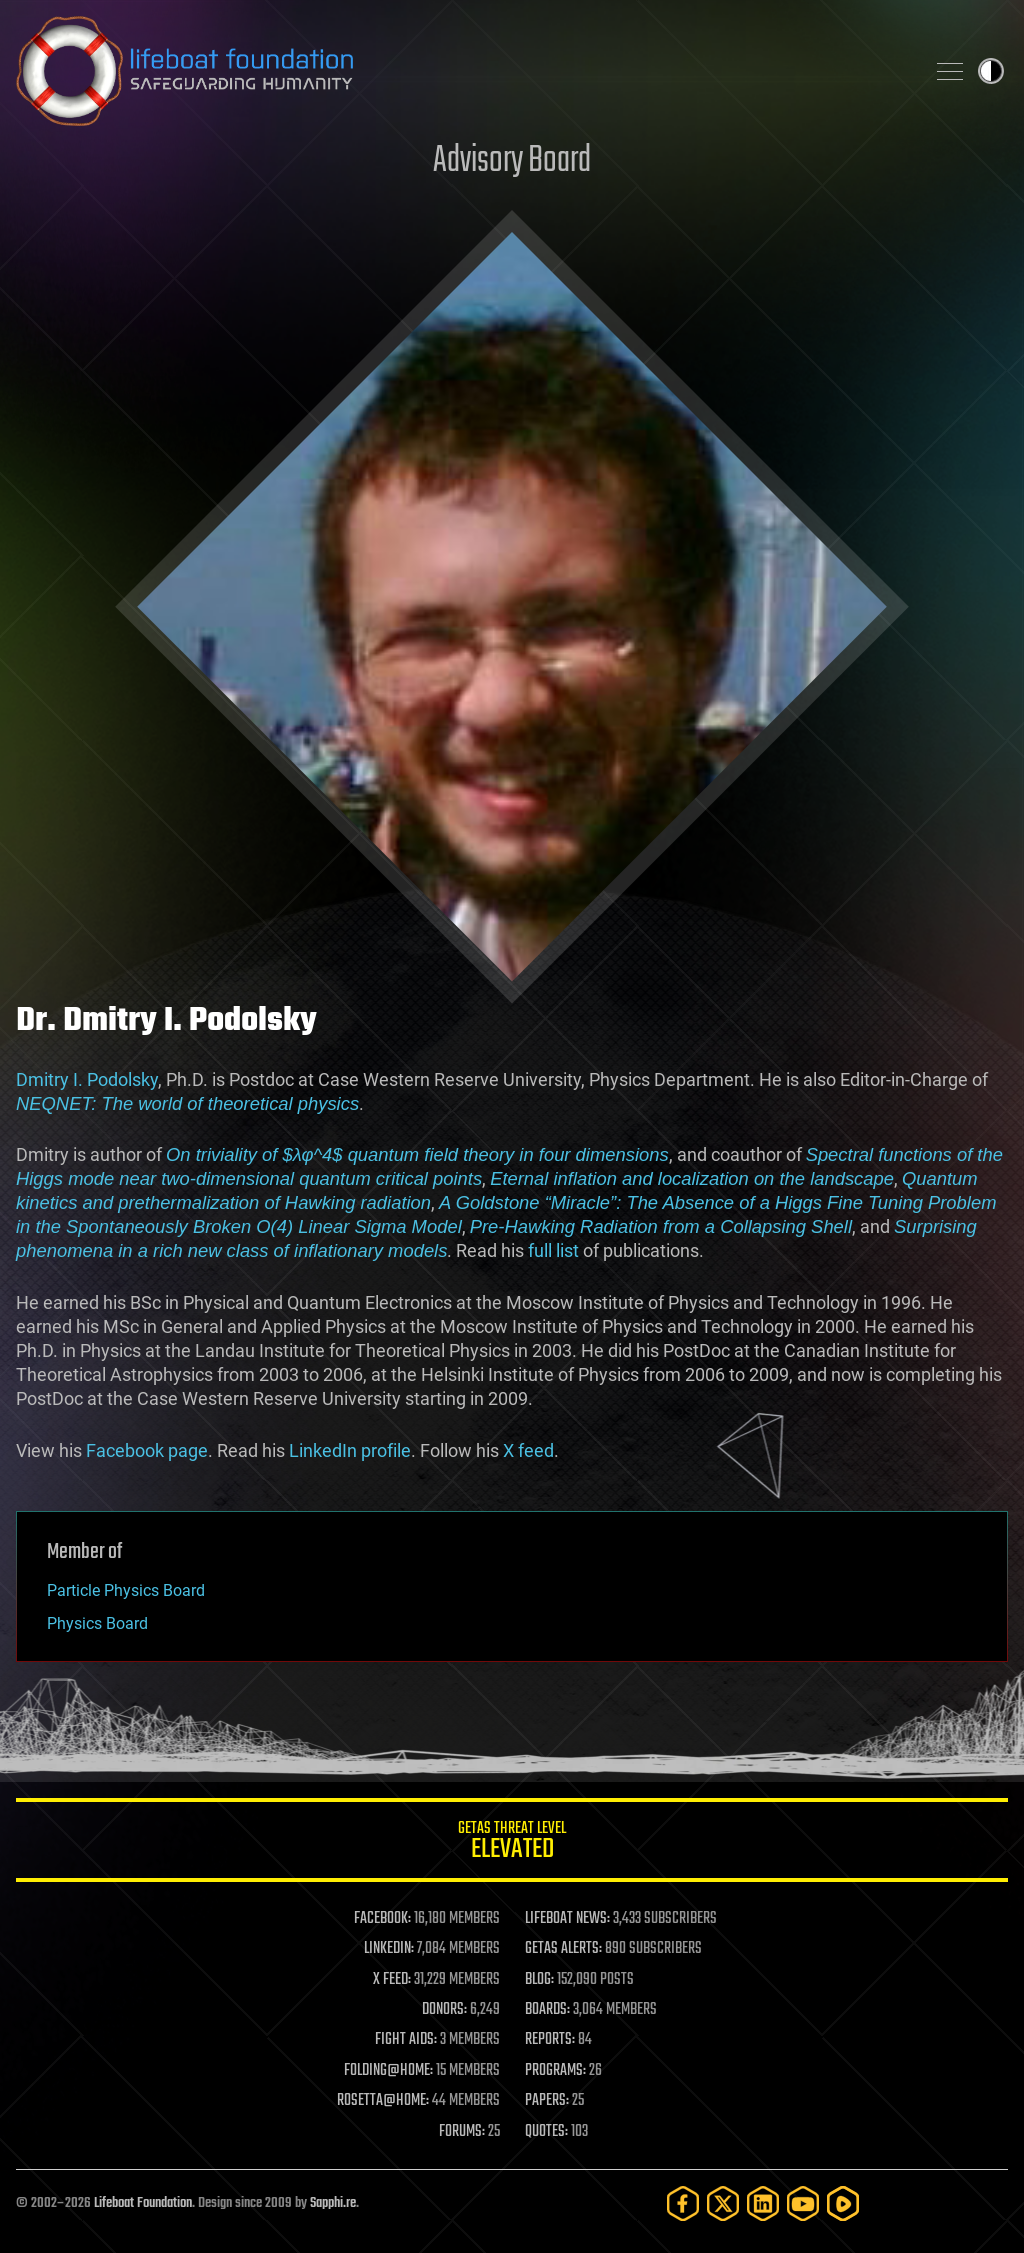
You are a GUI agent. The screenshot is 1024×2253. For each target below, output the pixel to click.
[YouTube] (803, 2203)
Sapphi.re (333, 2203)
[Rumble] (843, 2203)
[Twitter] (723, 2203)
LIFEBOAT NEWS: (567, 1919)
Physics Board (97, 1623)
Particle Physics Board (126, 1590)
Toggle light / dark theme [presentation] (991, 71)
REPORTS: (550, 2040)
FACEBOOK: (382, 1919)
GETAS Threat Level (512, 1843)
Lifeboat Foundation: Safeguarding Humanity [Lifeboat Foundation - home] (462, 71)
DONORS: (444, 2010)
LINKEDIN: (389, 1949)
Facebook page (147, 1450)
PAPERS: (547, 2101)
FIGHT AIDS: (406, 2040)
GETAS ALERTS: (563, 1949)
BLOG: (539, 1980)
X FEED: (392, 1980)
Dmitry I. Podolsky (87, 1079)
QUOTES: (546, 2132)
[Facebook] (683, 2203)
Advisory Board (512, 161)
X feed (528, 1450)
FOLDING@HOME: (388, 2071)
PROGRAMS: (555, 2071)
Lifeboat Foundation (143, 2203)
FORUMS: (462, 2132)
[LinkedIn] (763, 2203)
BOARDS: (547, 2010)
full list (553, 1250)
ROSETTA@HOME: (383, 2101)
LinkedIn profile (350, 1450)
